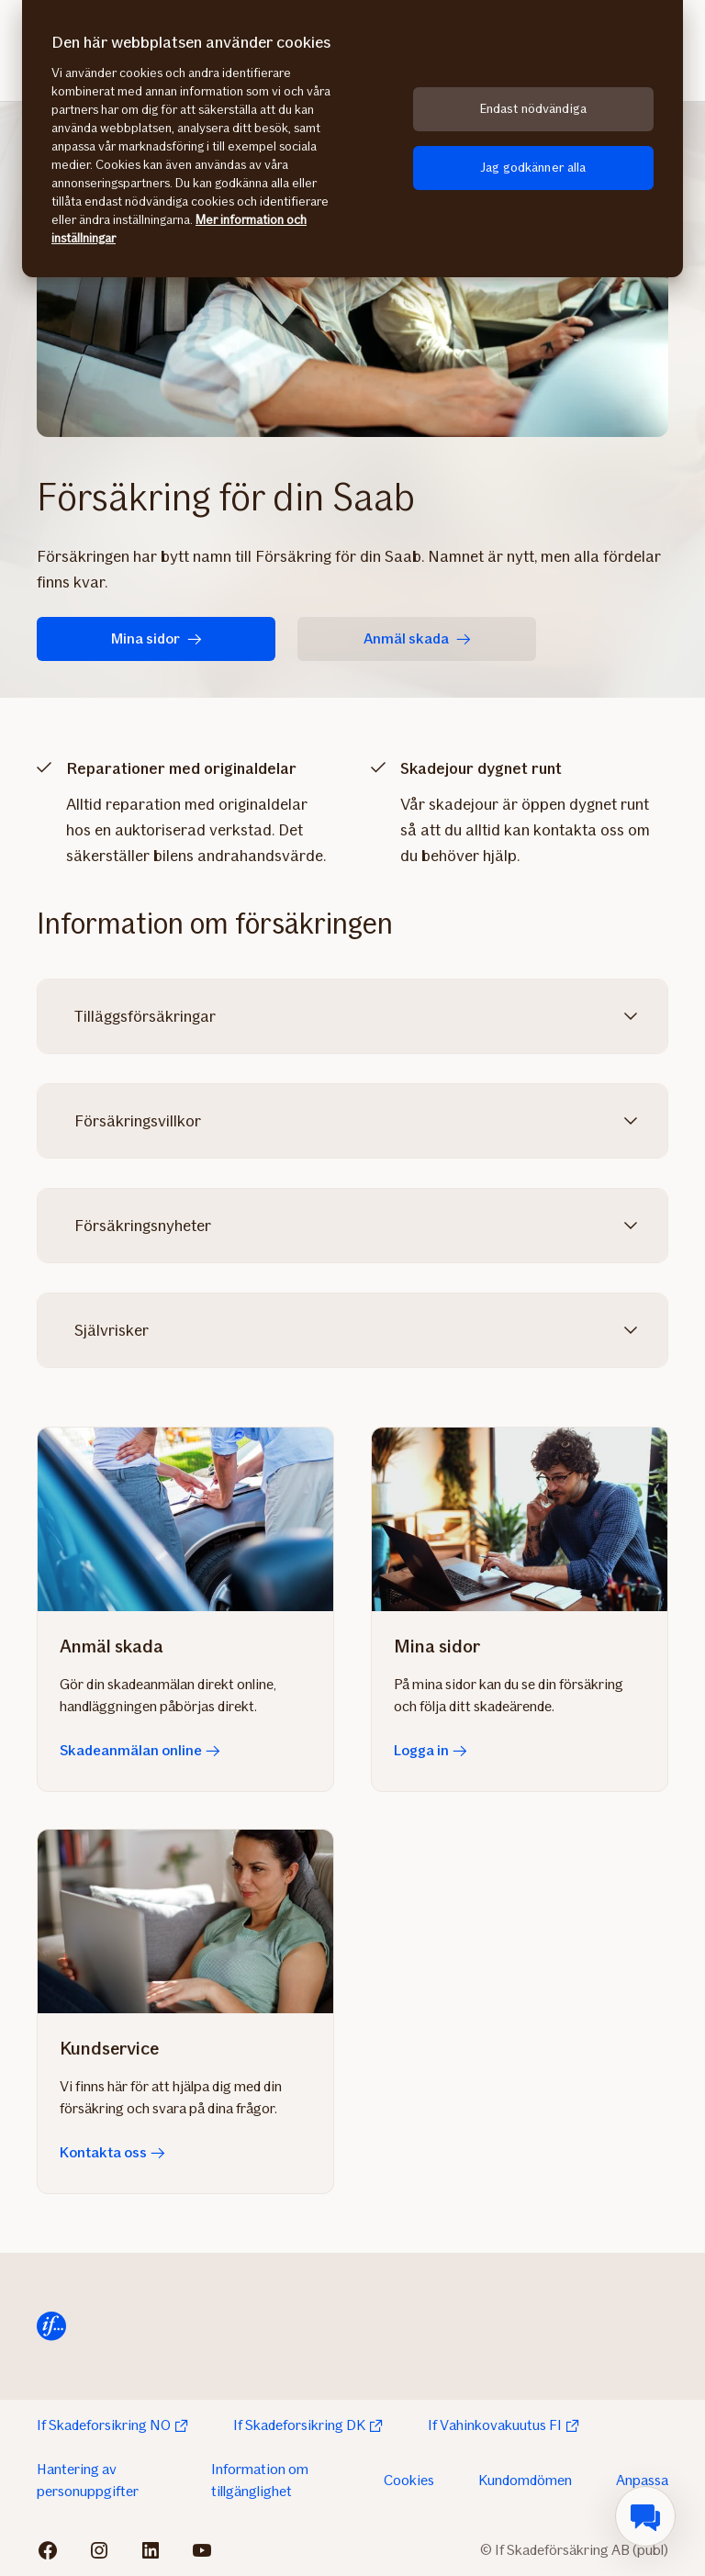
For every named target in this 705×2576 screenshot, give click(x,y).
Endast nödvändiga (533, 109)
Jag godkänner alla (533, 167)
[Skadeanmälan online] (185, 1519)
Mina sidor (156, 638)
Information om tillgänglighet (259, 2480)
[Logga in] (519, 1519)
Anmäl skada (417, 638)
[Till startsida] (51, 2326)
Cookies (409, 2480)
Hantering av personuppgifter (88, 2480)
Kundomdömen (525, 2480)
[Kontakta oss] (185, 1921)
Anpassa (642, 2480)
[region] (352, 138)
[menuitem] (645, 2516)
